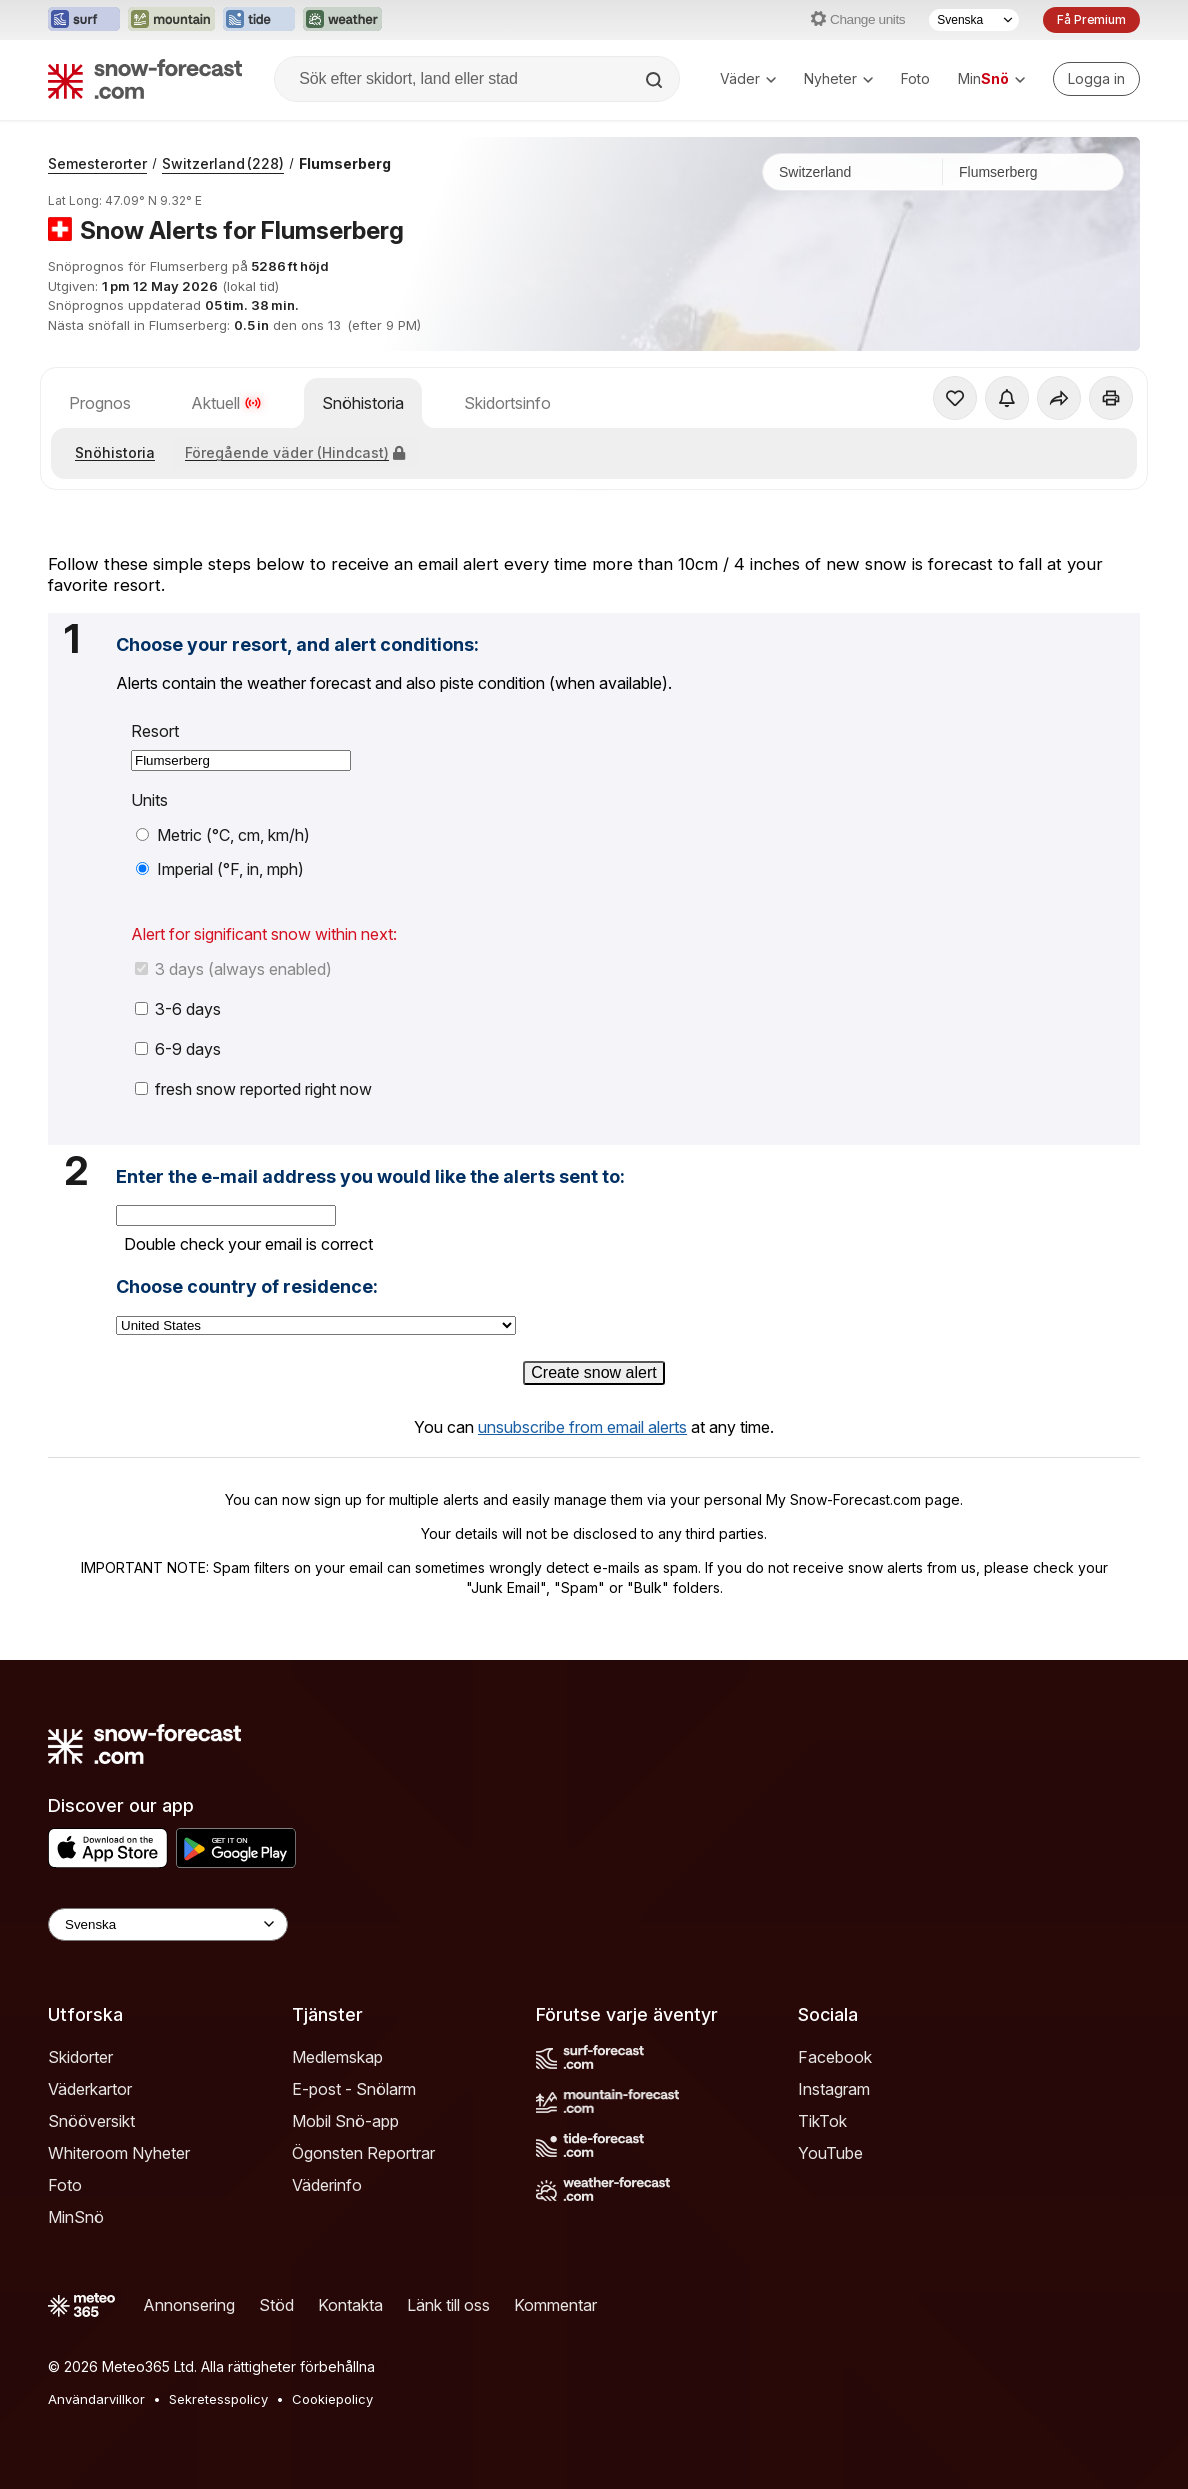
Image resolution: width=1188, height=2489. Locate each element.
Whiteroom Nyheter (119, 2153)
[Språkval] (974, 20)
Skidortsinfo (507, 403)
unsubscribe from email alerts (582, 1427)
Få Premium (1091, 19)
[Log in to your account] (1096, 79)
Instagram (834, 2089)
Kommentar (555, 2305)
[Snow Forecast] (145, 79)
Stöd (276, 2305)
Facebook (835, 2057)
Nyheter (838, 78)
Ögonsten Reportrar (363, 2153)
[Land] (853, 172)
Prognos (100, 403)
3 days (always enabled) (233, 969)
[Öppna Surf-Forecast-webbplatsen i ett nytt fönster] (84, 20)
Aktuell (226, 403)
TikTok (822, 2121)
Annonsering (189, 2305)
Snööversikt (91, 2121)
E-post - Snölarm (354, 2089)
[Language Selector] (168, 1924)
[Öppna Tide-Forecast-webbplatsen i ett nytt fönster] (259, 20)
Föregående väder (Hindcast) (295, 452)
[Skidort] (1033, 172)
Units (149, 800)
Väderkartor (90, 2089)
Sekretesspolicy (218, 2399)
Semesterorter (97, 163)
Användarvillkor (96, 2399)
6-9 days (178, 1049)
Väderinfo (327, 2185)
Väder (748, 78)
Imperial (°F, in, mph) (220, 869)
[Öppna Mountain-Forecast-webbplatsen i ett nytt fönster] (171, 20)
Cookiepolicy (332, 2399)
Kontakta (350, 2305)
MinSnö (76, 2217)
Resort (155, 731)
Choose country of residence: (247, 1287)
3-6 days (178, 1009)
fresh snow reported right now (253, 1089)
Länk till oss (448, 2305)
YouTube (830, 2153)
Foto (915, 78)
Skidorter (80, 2057)
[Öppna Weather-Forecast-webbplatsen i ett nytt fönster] (342, 20)
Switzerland (223, 163)
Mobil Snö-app (345, 2121)
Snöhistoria (363, 403)
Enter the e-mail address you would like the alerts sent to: (370, 1177)
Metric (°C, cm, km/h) (223, 835)
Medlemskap (337, 2057)
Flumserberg (345, 163)
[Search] (656, 80)
